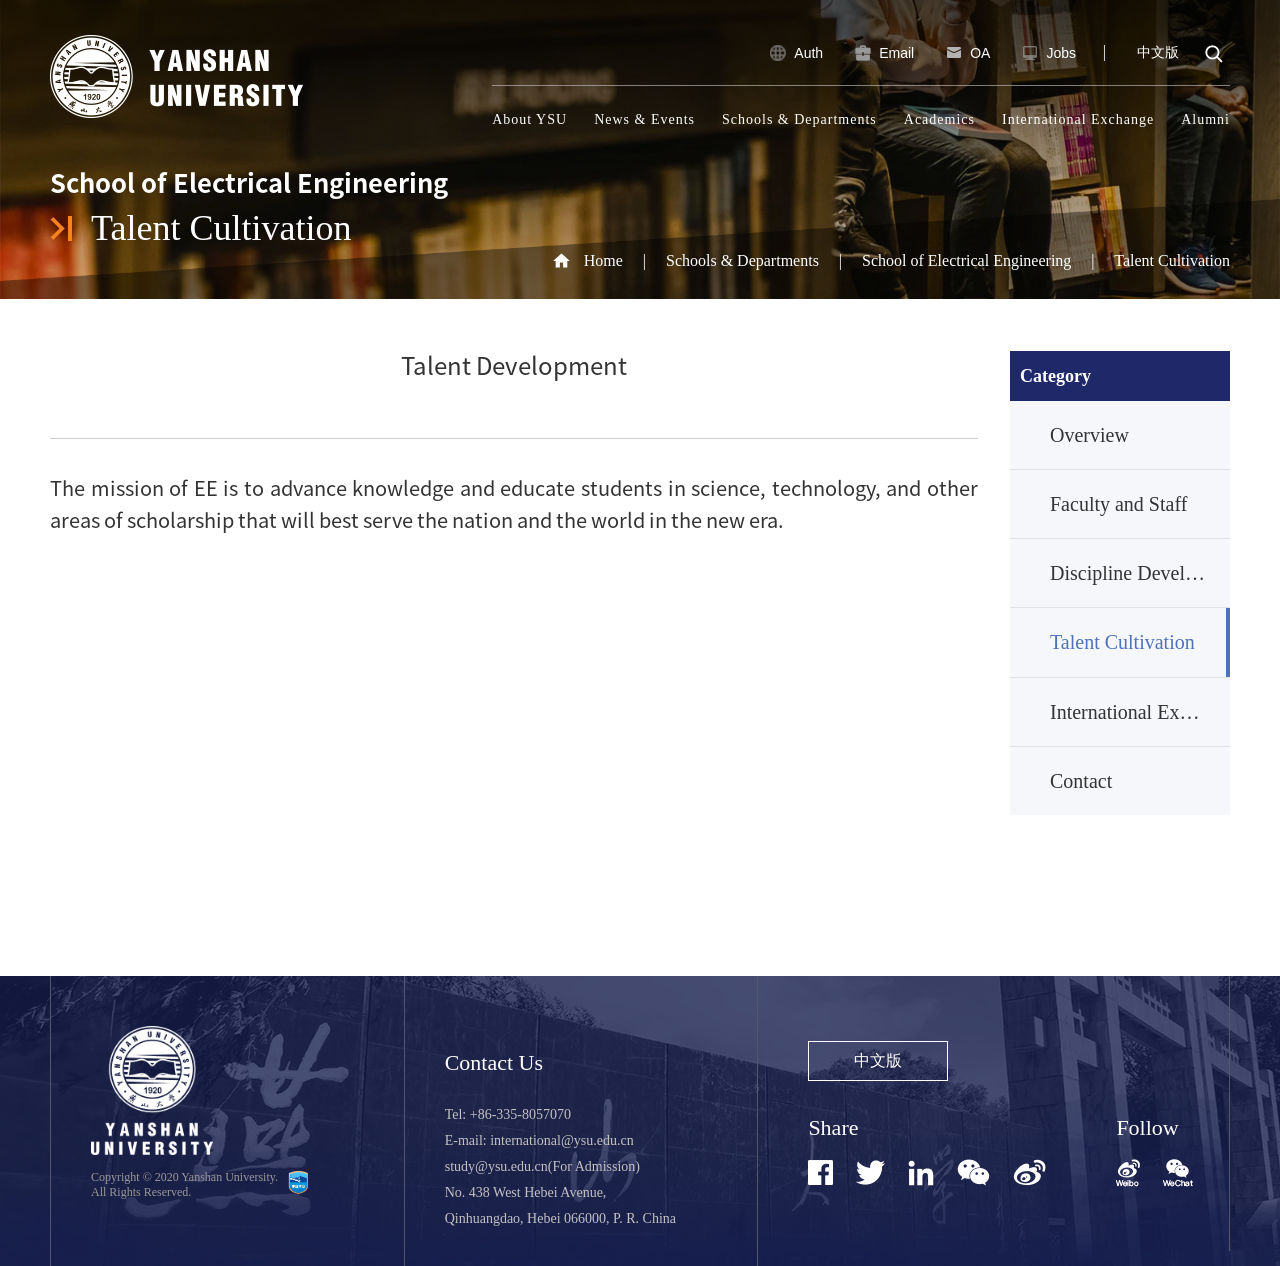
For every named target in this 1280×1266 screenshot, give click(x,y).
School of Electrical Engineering (966, 260)
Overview (1089, 435)
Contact (1081, 781)
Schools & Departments (799, 119)
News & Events (644, 119)
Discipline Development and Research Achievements (1140, 573)
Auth (794, 53)
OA (966, 53)
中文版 (1158, 52)
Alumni (1205, 119)
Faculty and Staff (1118, 504)
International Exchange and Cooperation (1140, 712)
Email (882, 53)
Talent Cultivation (1172, 260)
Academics (939, 119)
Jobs (1047, 53)
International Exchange (1078, 119)
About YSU (529, 119)
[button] (1178, 1175)
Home (603, 260)
